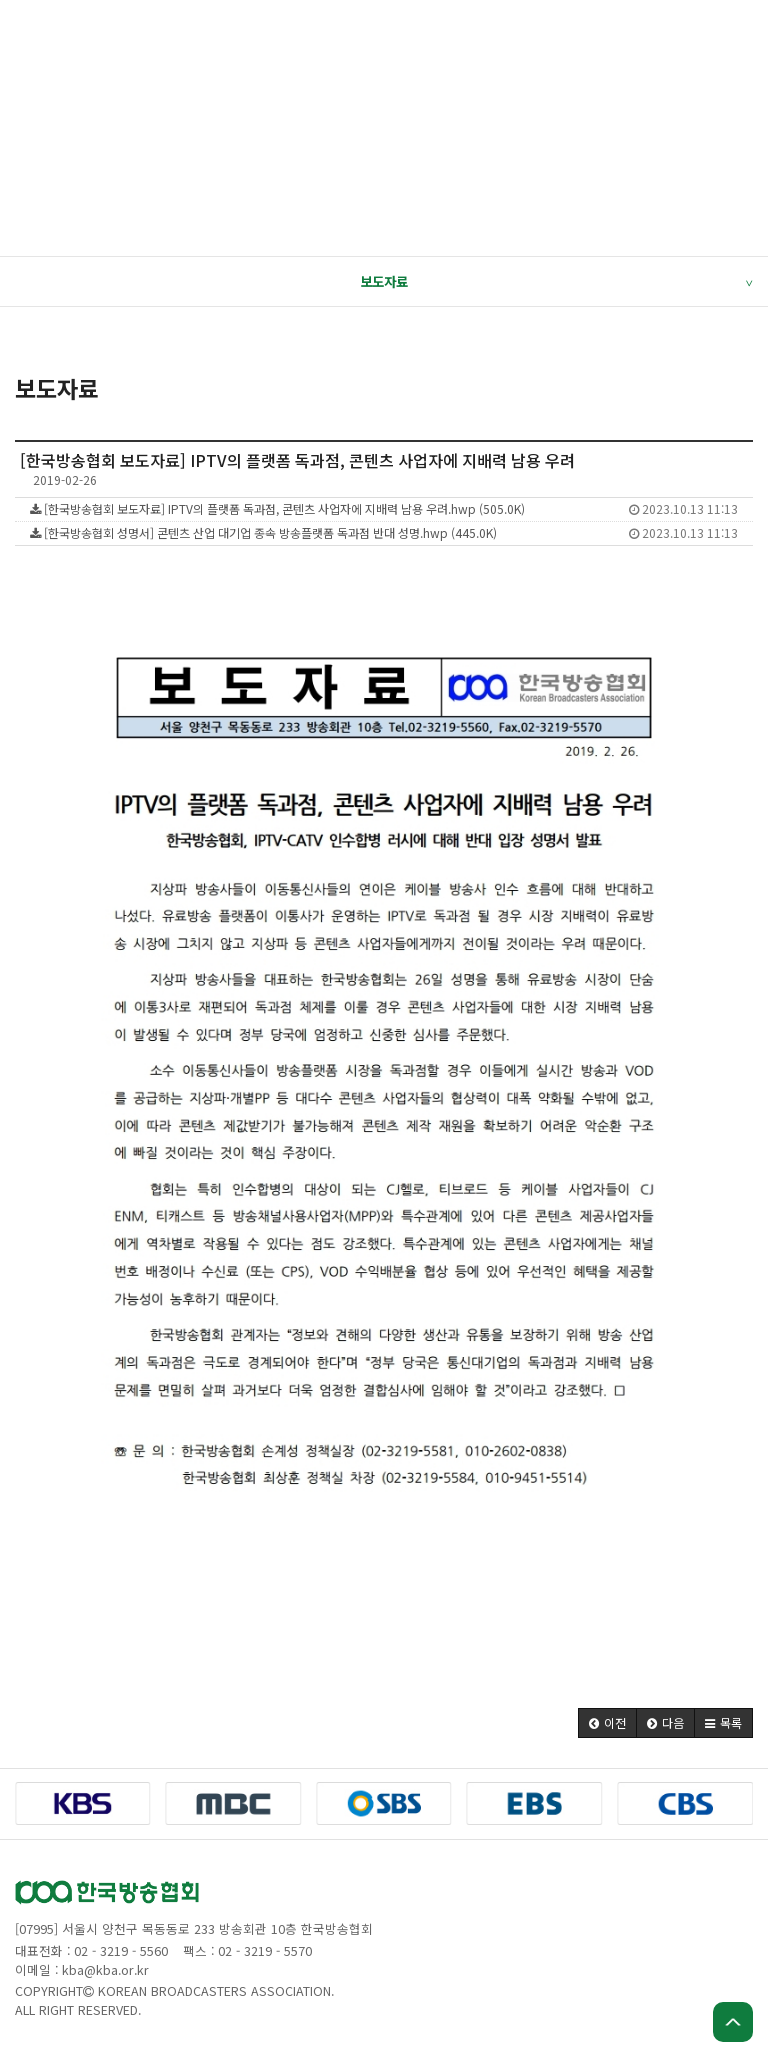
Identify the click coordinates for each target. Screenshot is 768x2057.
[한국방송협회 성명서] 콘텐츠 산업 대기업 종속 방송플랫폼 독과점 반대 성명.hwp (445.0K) (384, 532)
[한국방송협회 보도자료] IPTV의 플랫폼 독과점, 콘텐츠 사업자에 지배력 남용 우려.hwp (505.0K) (384, 508)
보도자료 (556, 282)
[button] (607, 1723)
